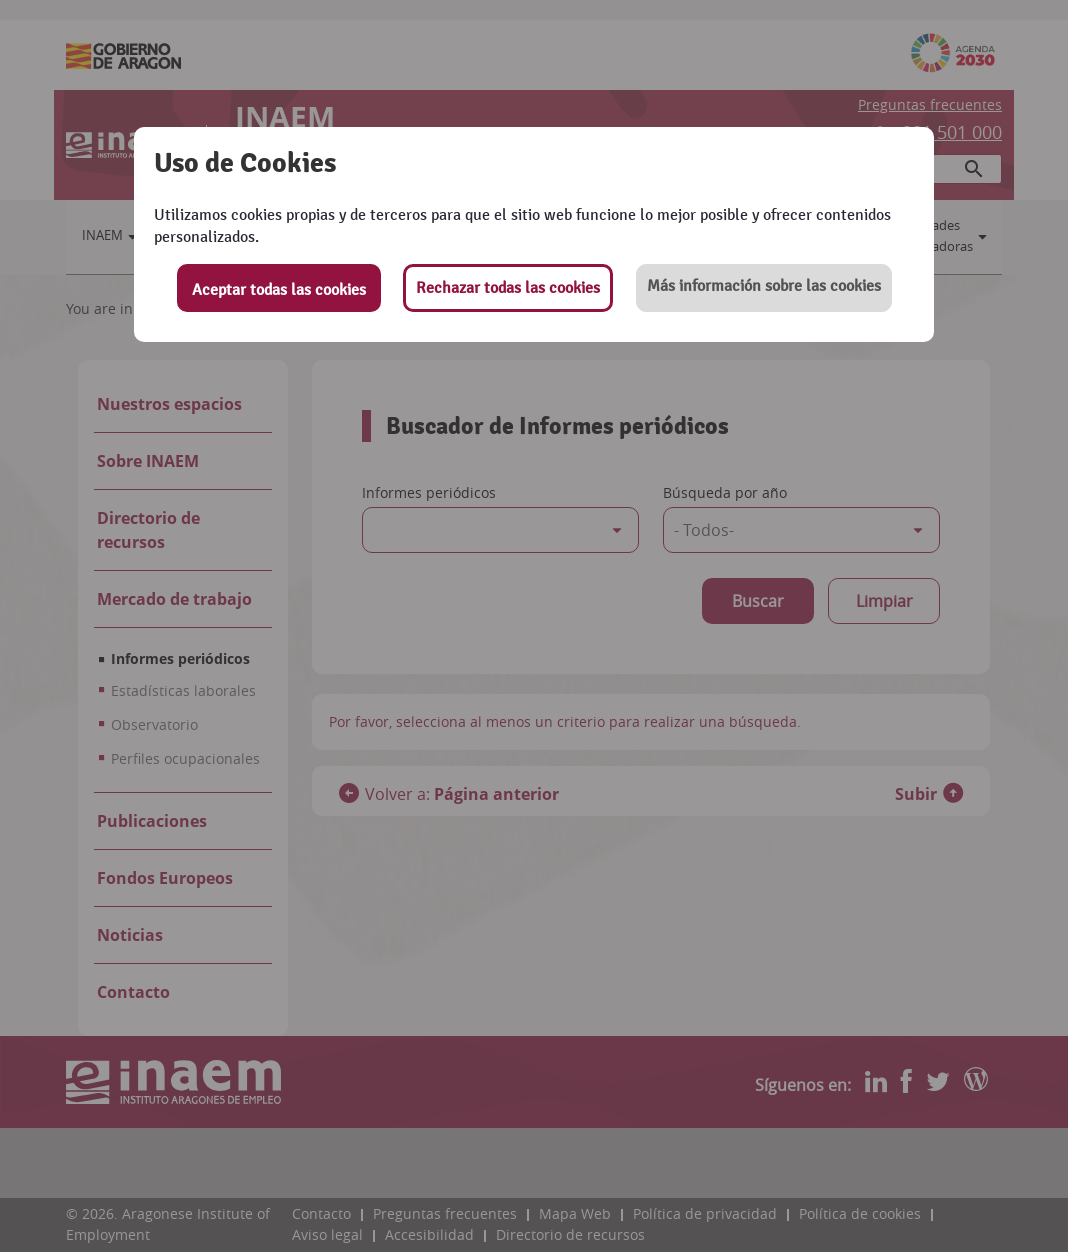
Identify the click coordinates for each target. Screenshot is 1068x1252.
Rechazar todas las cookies (508, 288)
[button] (764, 288)
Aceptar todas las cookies (279, 290)
